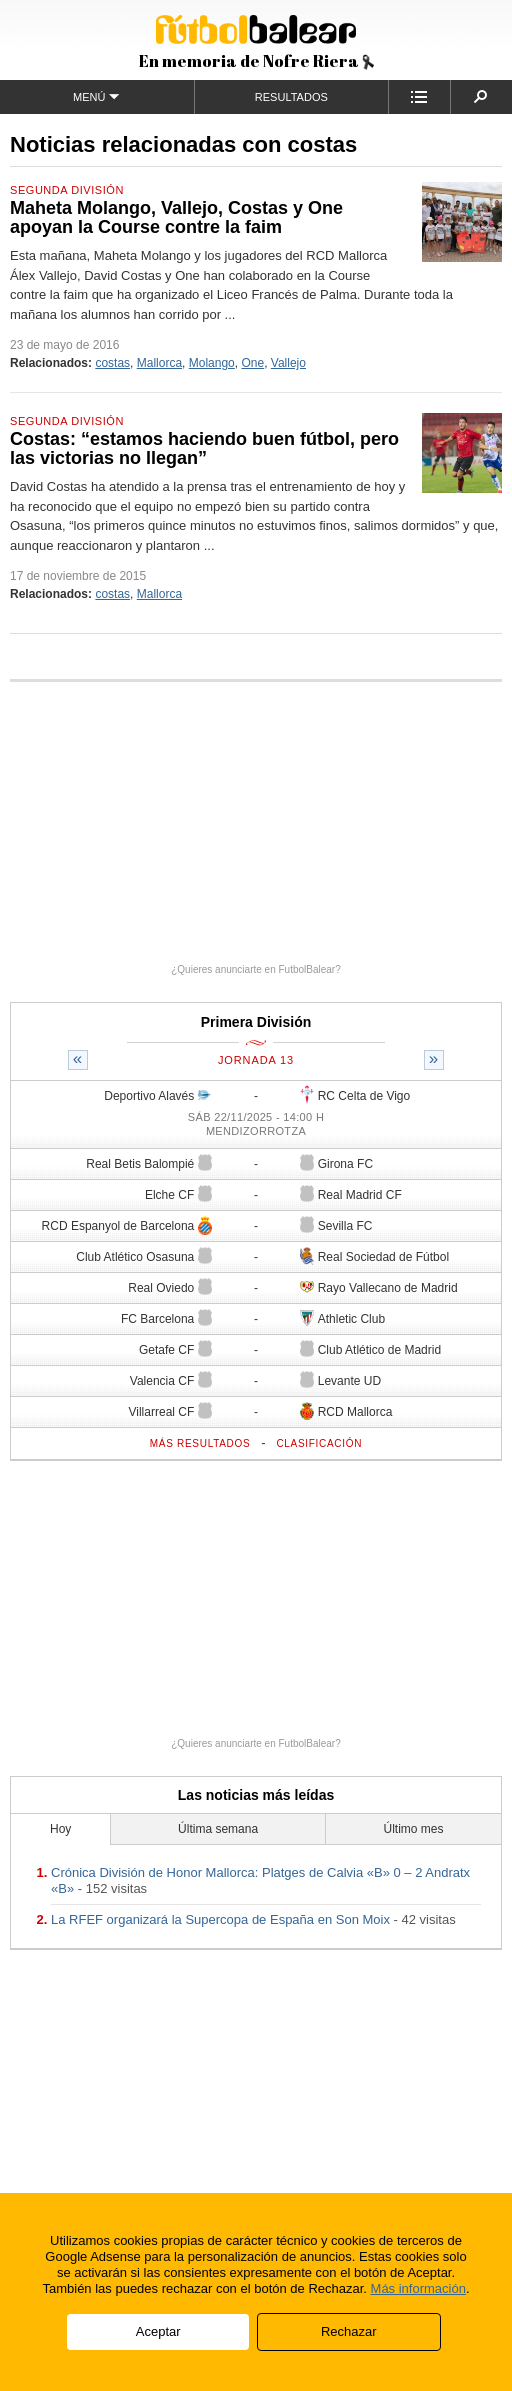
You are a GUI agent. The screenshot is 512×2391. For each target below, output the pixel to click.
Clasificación (319, 1443)
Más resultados (200, 1443)
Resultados (291, 97)
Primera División (256, 1022)
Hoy (60, 1829)
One (252, 363)
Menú (96, 96)
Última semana (218, 1829)
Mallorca (159, 363)
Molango (212, 363)
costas (112, 363)
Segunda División (67, 190)
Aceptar (158, 2331)
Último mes (413, 1829)
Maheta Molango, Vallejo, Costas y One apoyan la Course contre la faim (176, 218)
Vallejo (288, 363)
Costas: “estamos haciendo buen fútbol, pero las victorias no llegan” (204, 449)
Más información (418, 2288)
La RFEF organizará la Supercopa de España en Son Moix (220, 1919)
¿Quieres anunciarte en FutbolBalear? (256, 969)
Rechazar (349, 2331)
